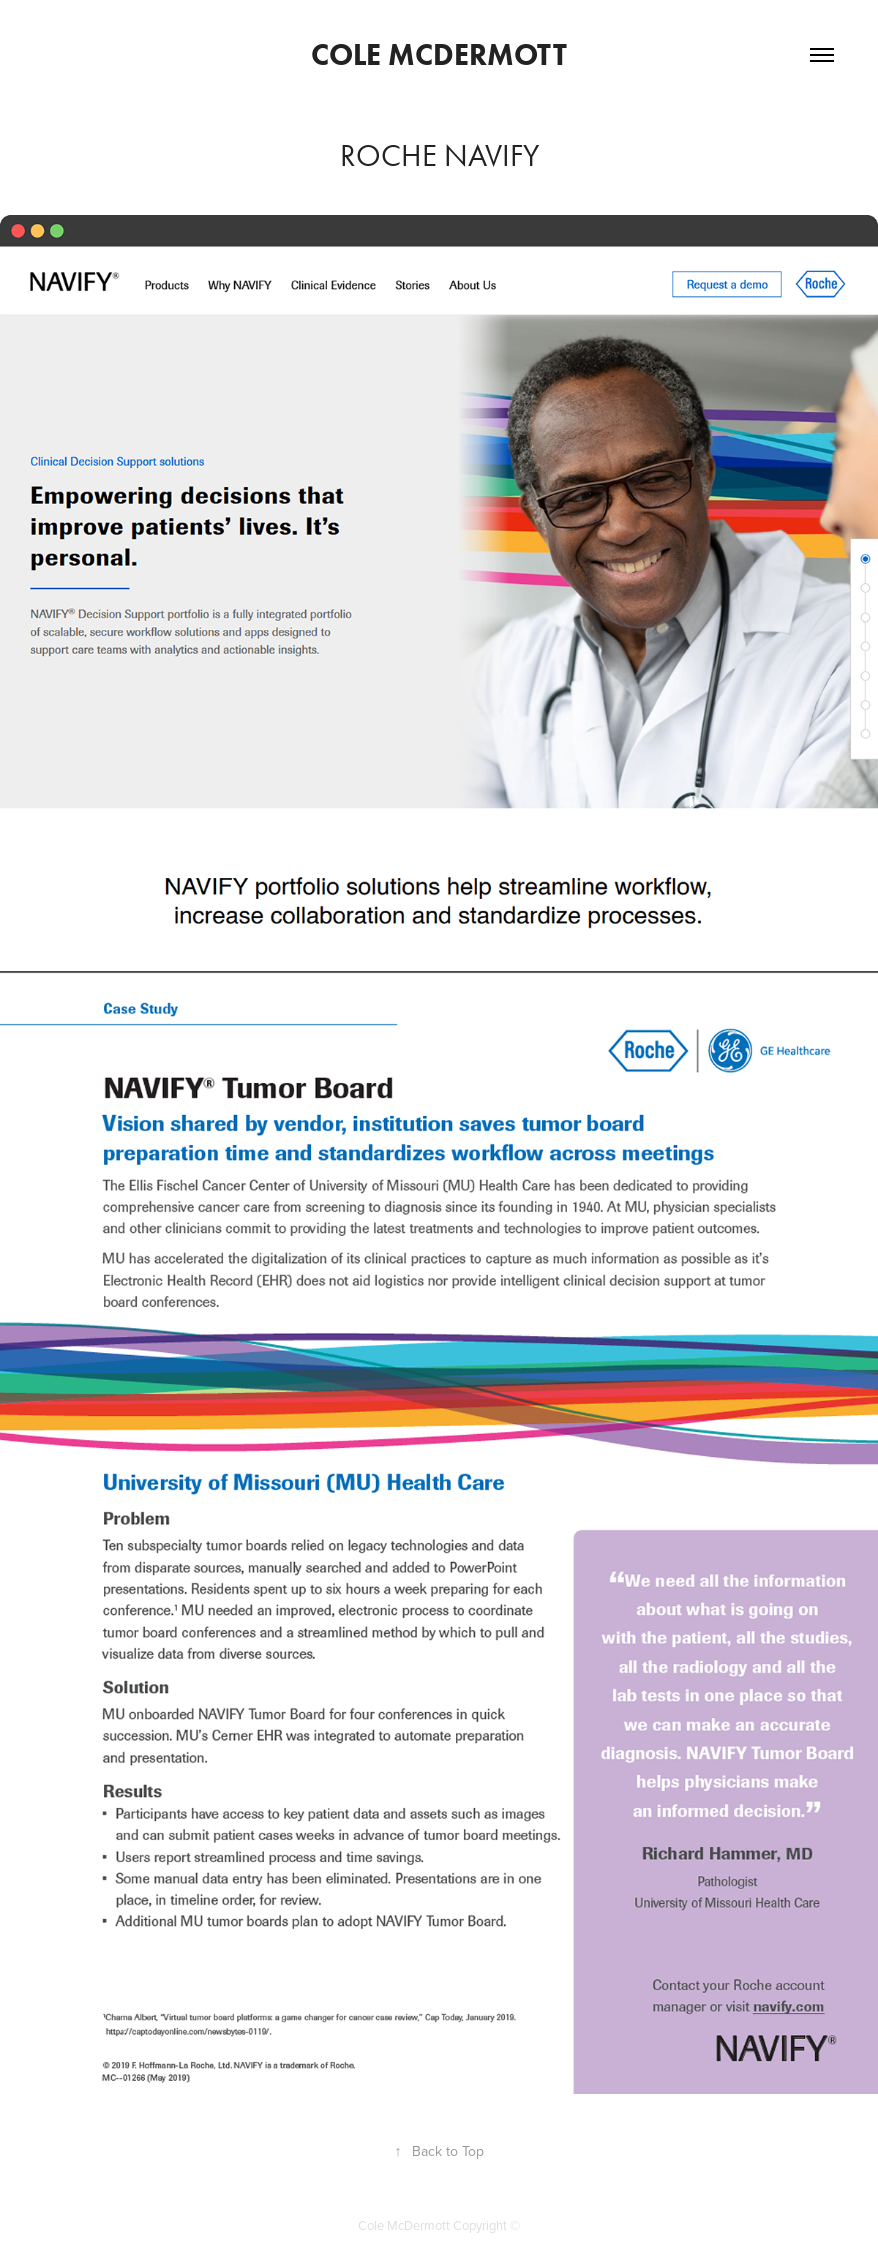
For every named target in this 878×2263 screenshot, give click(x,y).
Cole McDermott (439, 54)
